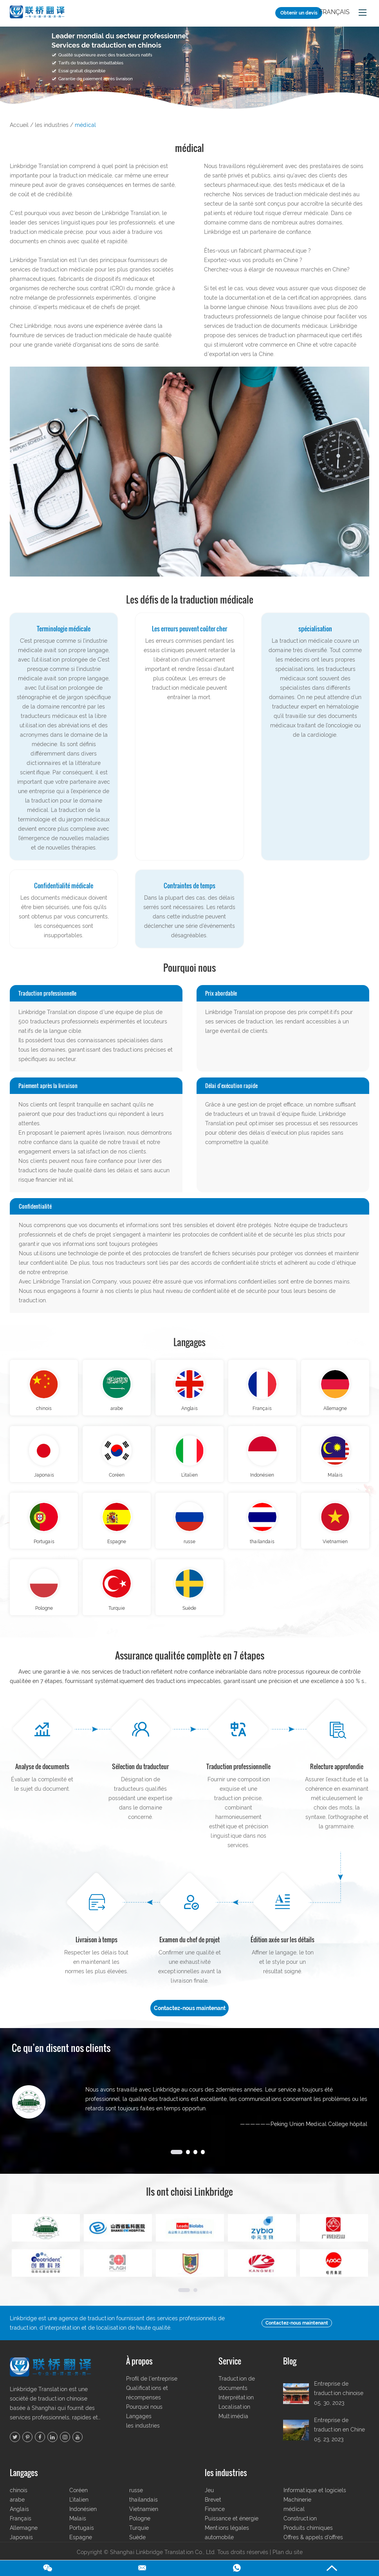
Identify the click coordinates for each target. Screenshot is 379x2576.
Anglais (189, 1411)
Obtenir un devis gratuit (299, 14)
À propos (139, 2372)
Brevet (213, 2510)
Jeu (209, 2501)
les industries (52, 125)
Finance (215, 2520)
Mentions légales (227, 2539)
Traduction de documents (236, 2394)
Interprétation (236, 2408)
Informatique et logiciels (314, 2501)
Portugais (44, 1548)
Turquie (116, 1617)
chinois (44, 1411)
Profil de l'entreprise (151, 2389)
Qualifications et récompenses (147, 2403)
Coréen (117, 1479)
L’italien (189, 1479)
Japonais (44, 1479)
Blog (289, 2372)
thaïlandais (262, 1548)
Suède (189, 1617)
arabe (116, 1411)
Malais (335, 1479)
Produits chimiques (308, 2539)
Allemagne (335, 1411)
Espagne (116, 1548)
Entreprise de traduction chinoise (338, 2399)
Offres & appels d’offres (313, 2548)
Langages (190, 1342)
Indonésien (262, 1479)
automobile (219, 2548)
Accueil (19, 125)
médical (85, 125)
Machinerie (297, 2510)
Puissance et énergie (231, 2529)
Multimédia (233, 2427)
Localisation (234, 2418)
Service (229, 2372)
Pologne (44, 1617)
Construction (300, 2529)
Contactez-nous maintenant (190, 2019)
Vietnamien (335, 1548)
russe (189, 1548)
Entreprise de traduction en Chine (339, 2436)
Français (334, 12)
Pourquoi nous (144, 2418)
